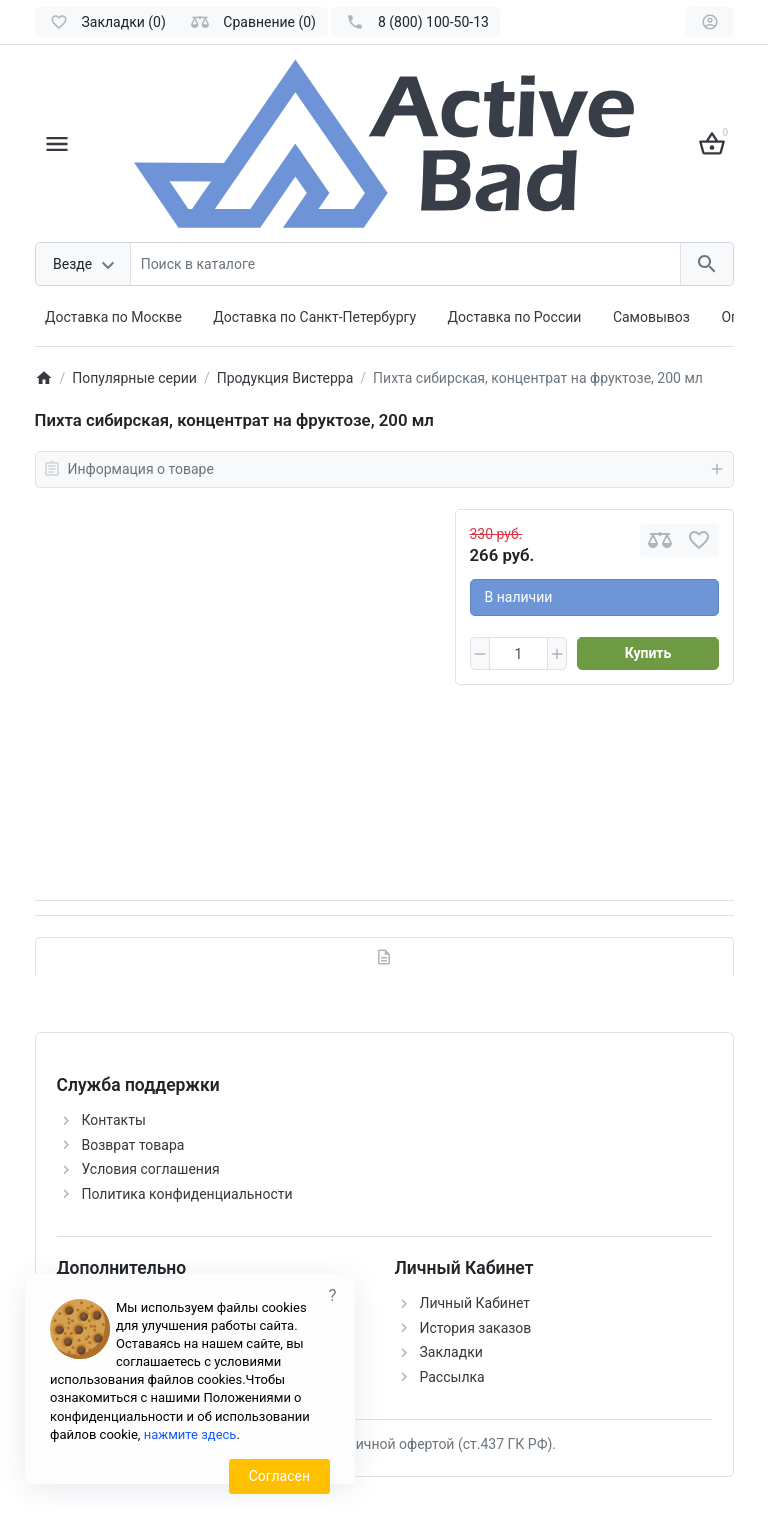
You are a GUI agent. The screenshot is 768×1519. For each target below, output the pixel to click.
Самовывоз (651, 317)
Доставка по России (515, 317)
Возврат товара (133, 1145)
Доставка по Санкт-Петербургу (314, 317)
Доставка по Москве (113, 317)
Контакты (114, 1120)
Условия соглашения (151, 1169)
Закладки (451, 1352)
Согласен (279, 1476)
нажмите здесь (190, 1434)
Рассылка (452, 1377)
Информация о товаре (384, 469)
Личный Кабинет (475, 1303)
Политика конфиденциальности (187, 1194)
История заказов (476, 1328)
